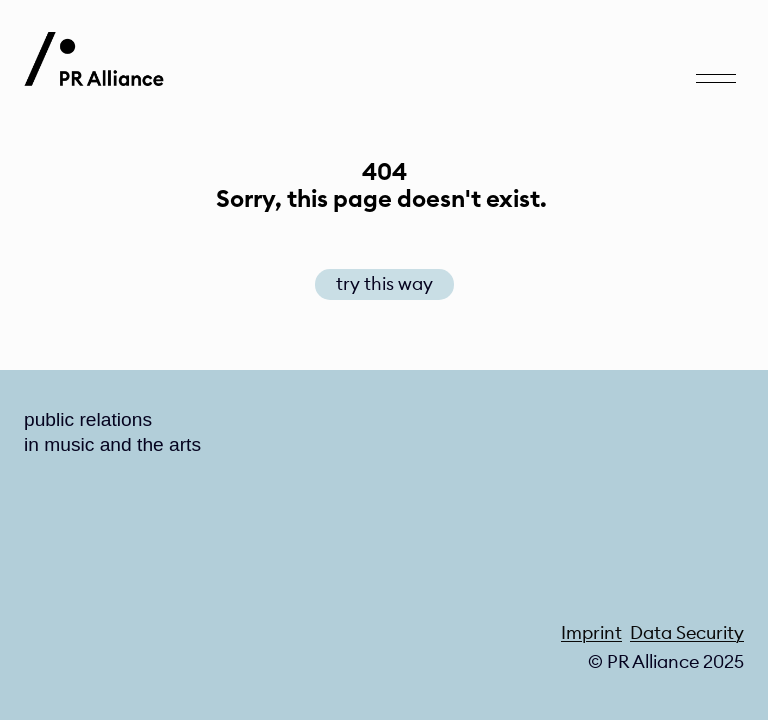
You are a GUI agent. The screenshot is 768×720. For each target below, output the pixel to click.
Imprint (591, 632)
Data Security (687, 632)
